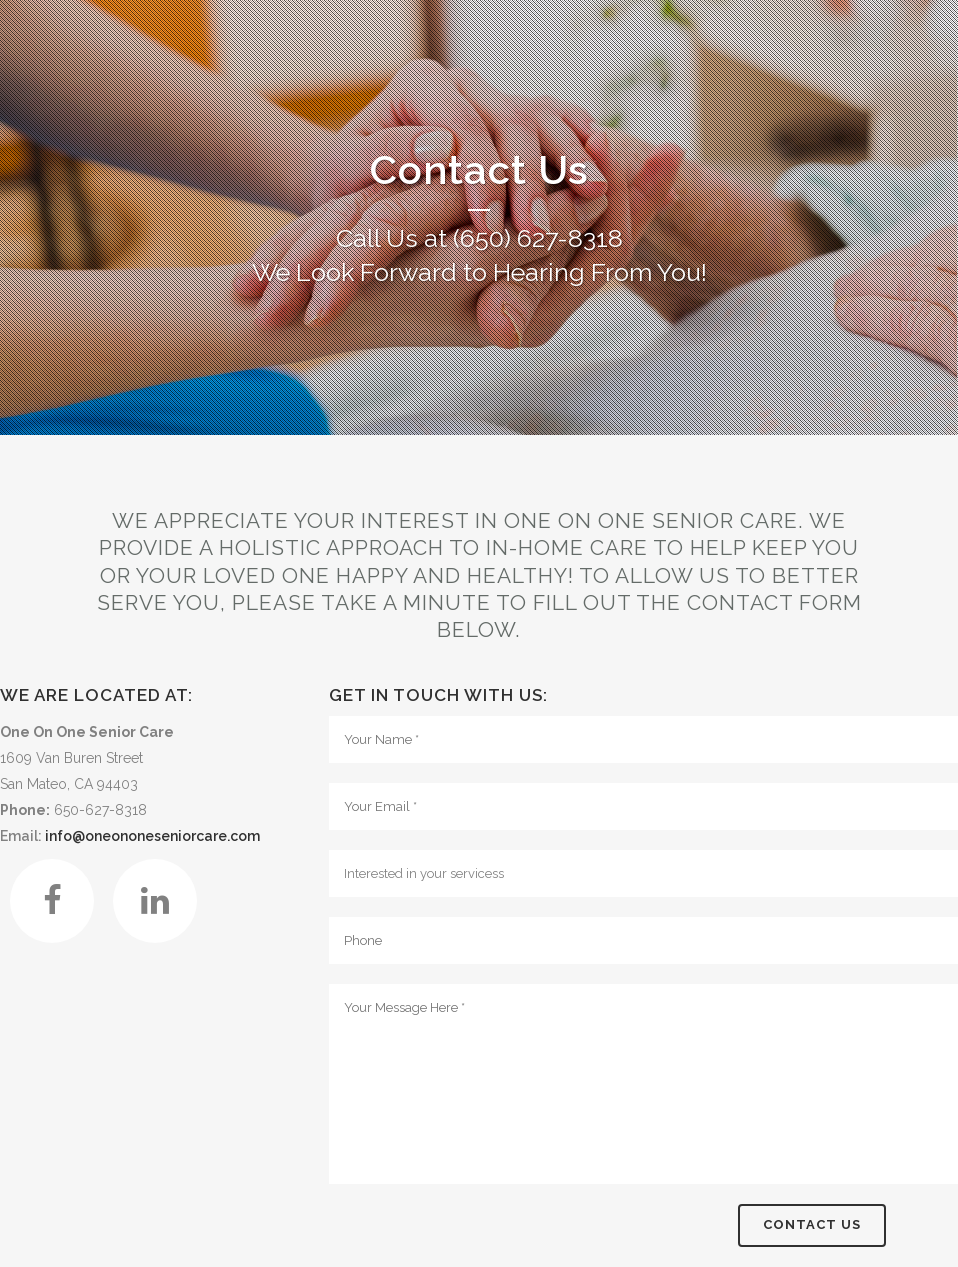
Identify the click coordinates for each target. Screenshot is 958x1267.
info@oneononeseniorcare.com (152, 836)
